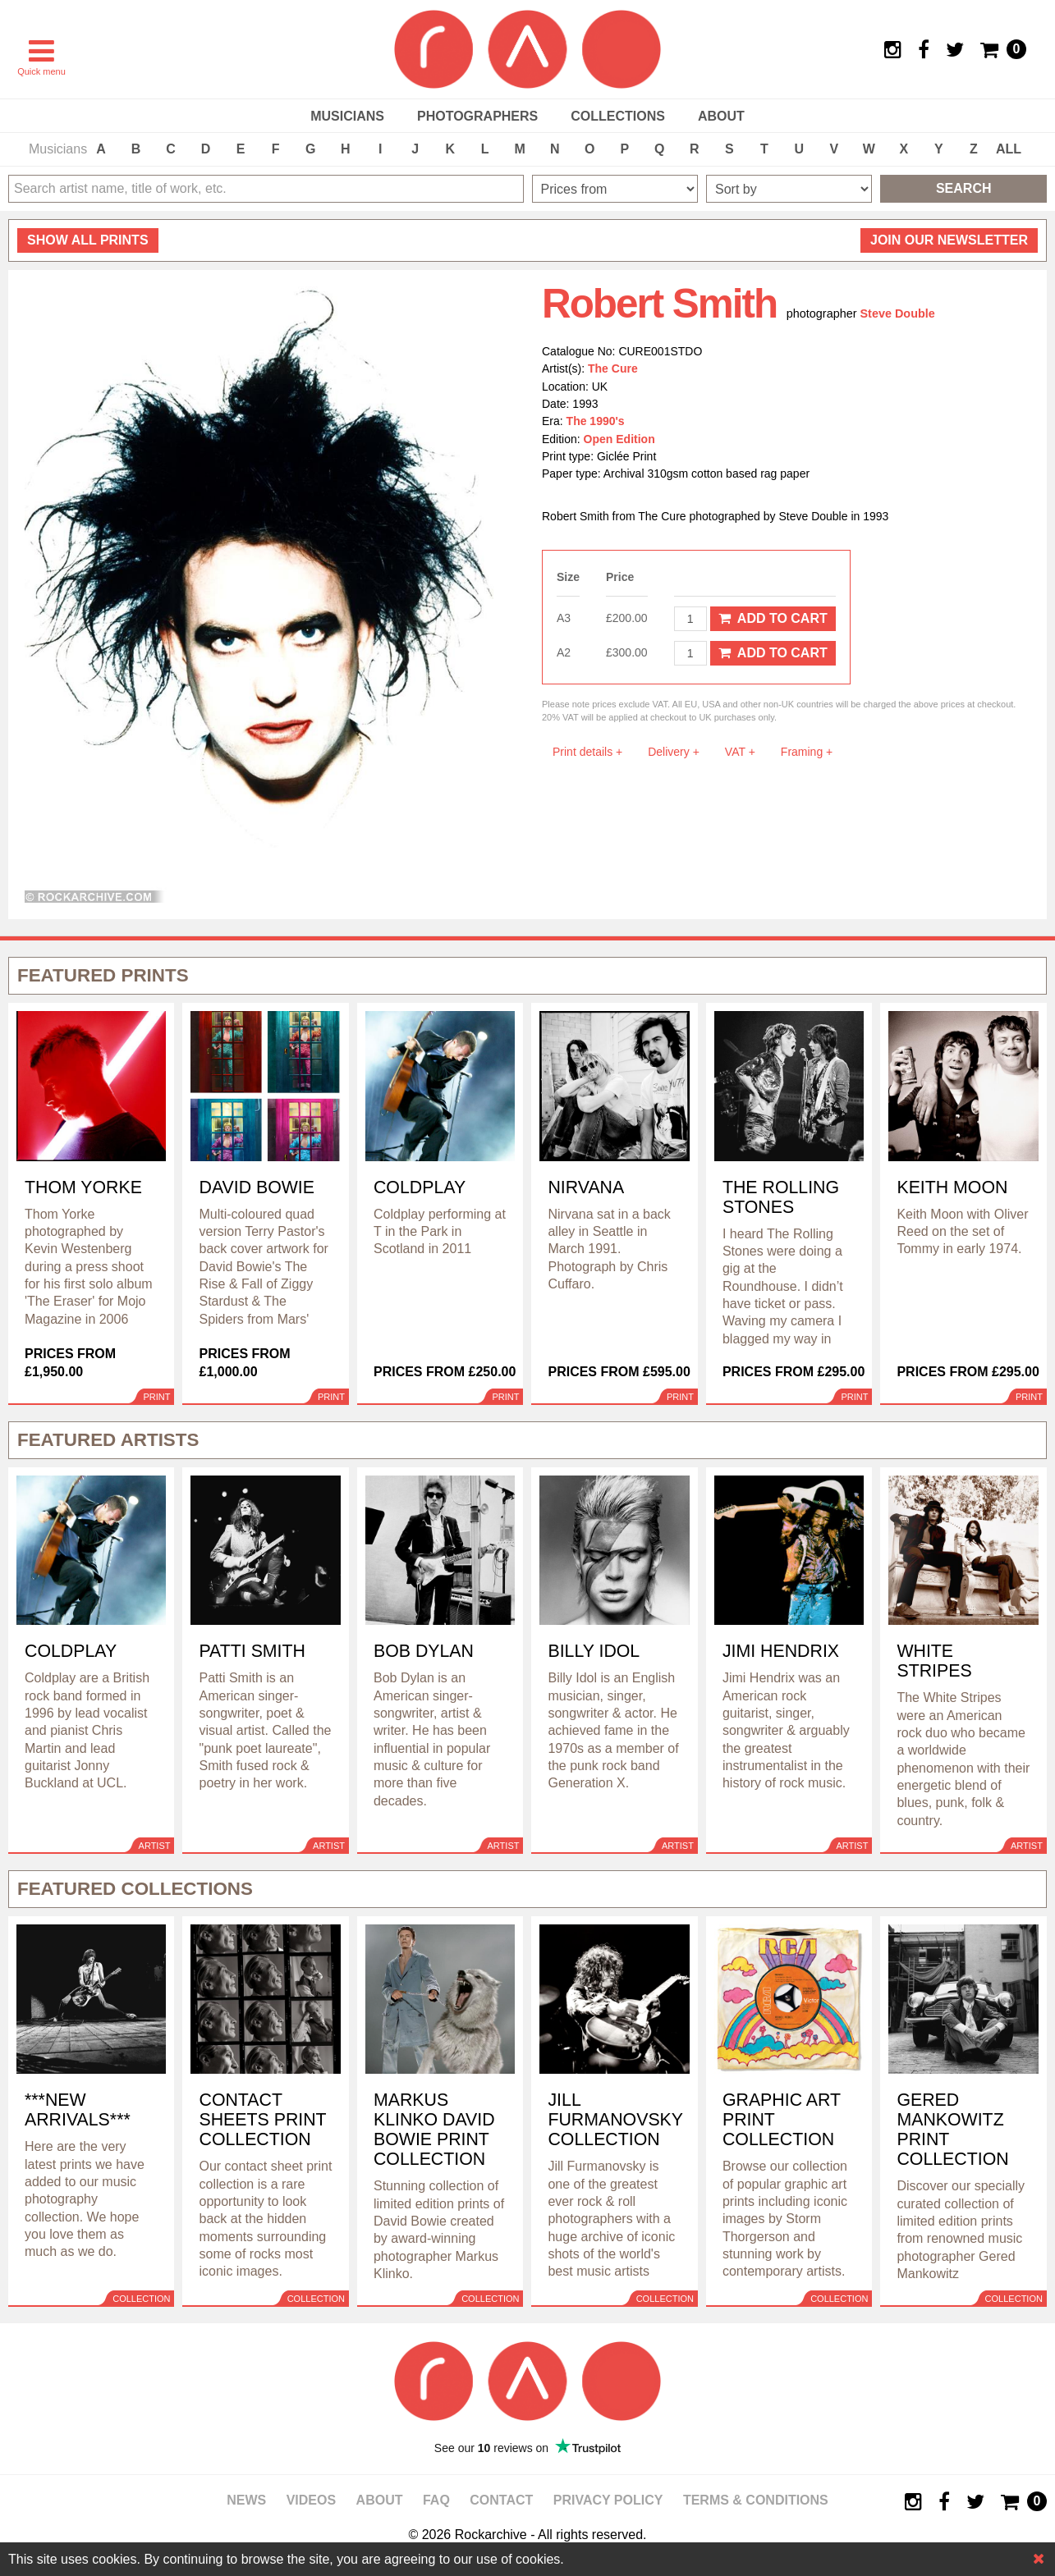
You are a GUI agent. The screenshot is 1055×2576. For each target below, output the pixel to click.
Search (964, 188)
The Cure (613, 368)
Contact (501, 2500)
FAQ (436, 2500)
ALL (1008, 149)
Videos (311, 2500)
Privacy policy (608, 2500)
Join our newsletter (949, 240)
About (721, 116)
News (246, 2500)
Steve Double (897, 313)
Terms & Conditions (755, 2500)
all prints (88, 240)
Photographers (477, 116)
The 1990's (595, 421)
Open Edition (619, 439)
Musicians (347, 116)
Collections (618, 116)
